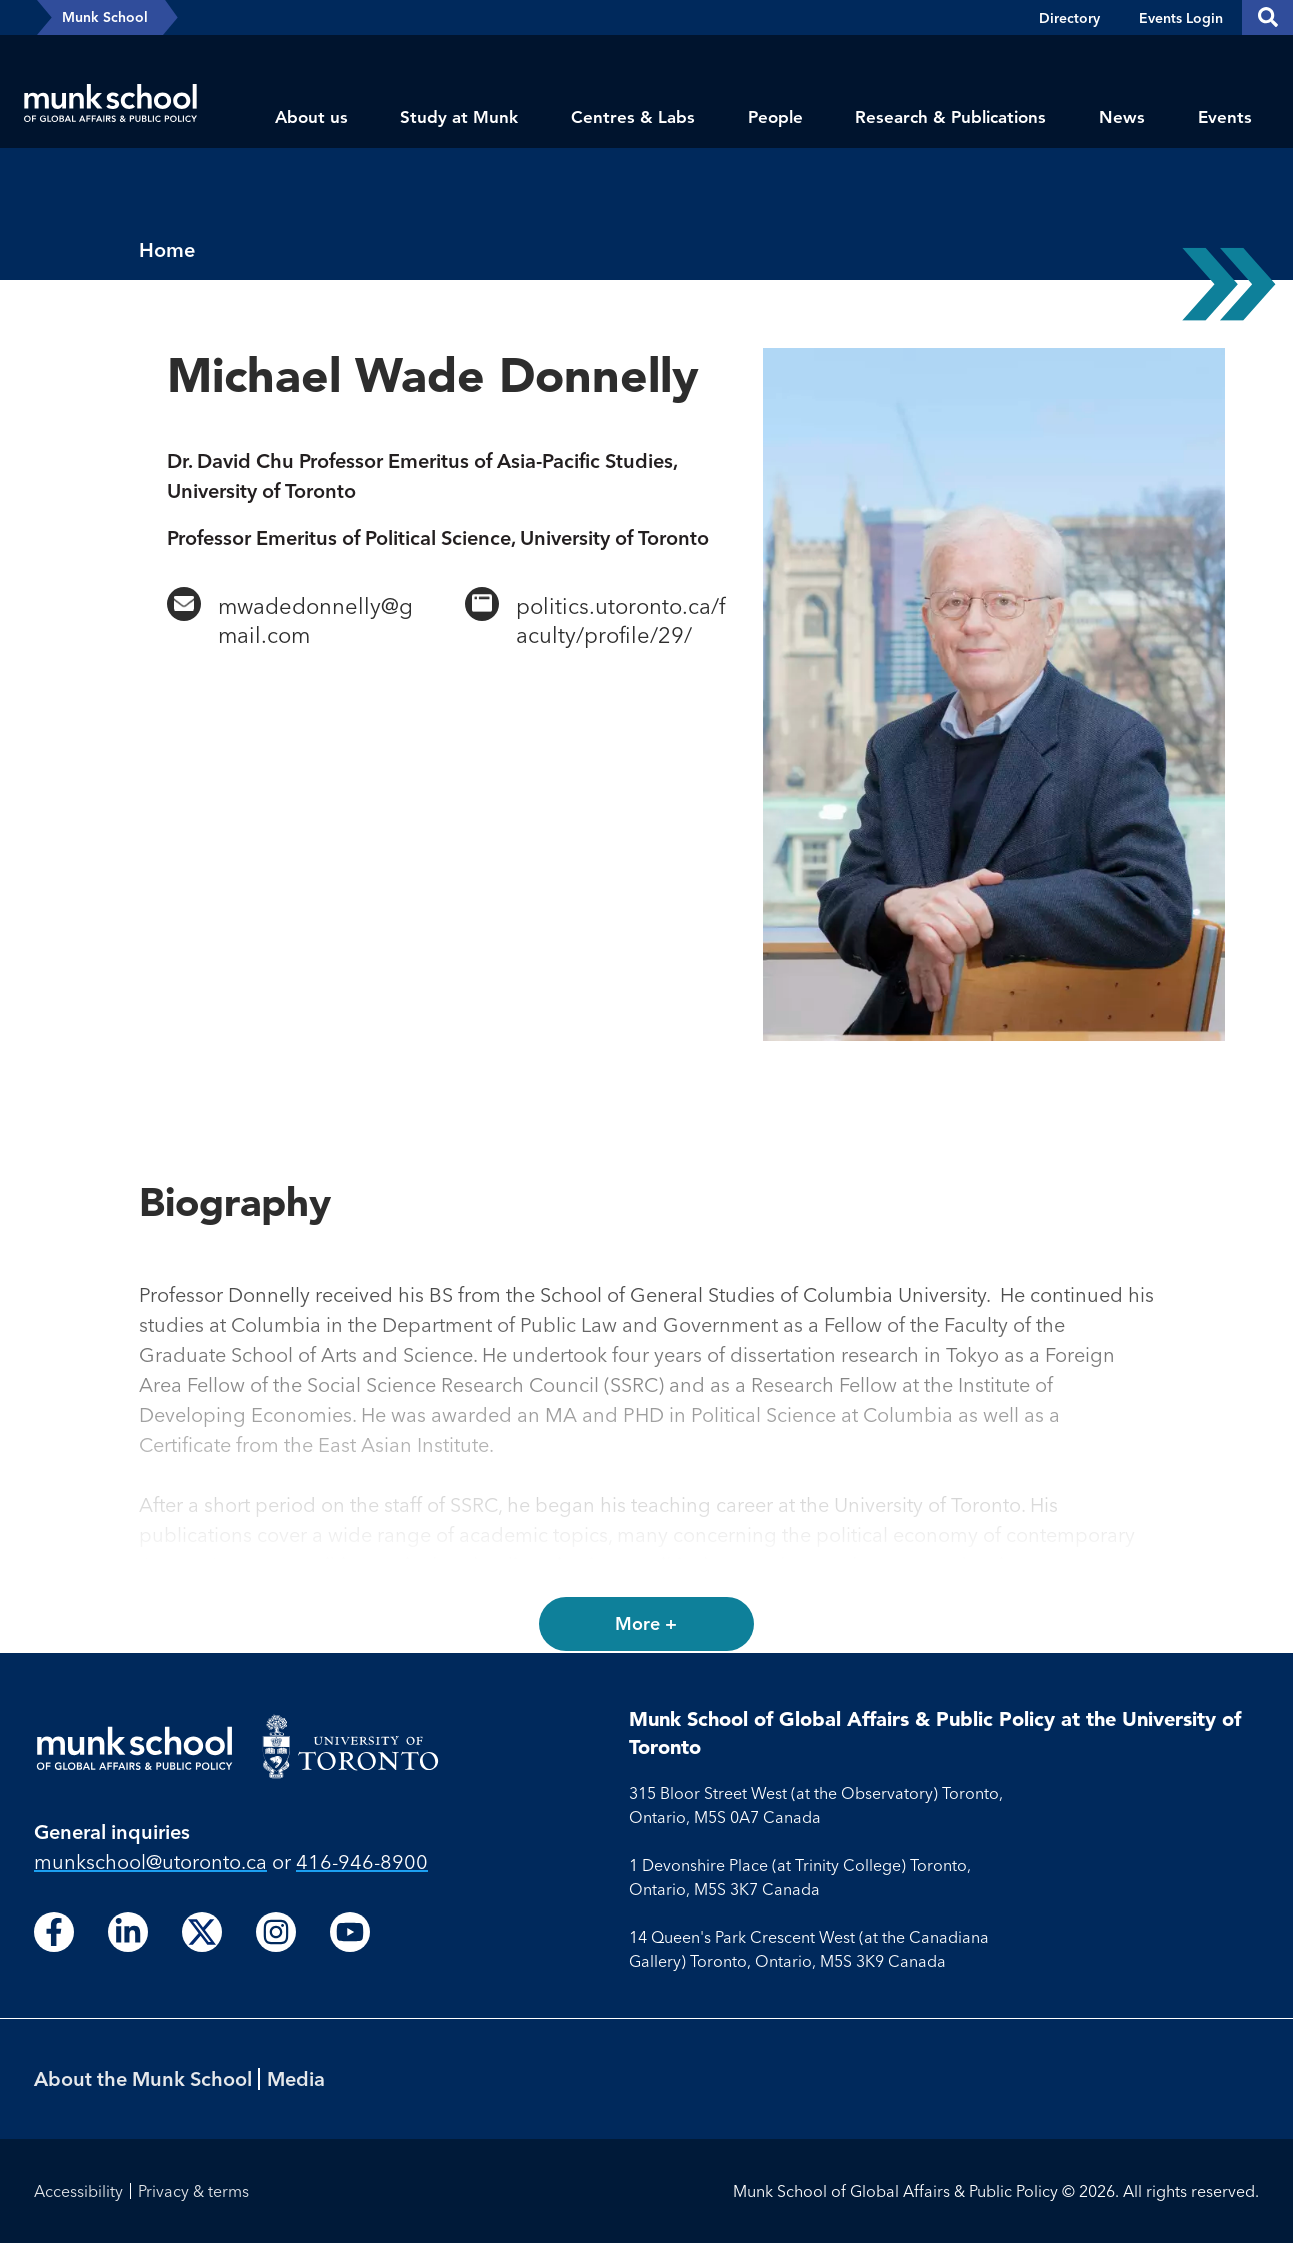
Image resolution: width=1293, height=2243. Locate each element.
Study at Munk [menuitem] (459, 117)
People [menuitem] (775, 117)
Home (167, 249)
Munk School (105, 17)
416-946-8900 (362, 1861)
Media (296, 2078)
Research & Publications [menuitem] (950, 117)
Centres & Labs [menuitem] (633, 117)
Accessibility (78, 2191)
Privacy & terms (193, 2191)
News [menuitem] (1122, 117)
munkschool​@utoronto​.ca (150, 1861)
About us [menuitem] (311, 117)
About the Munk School (143, 2078)
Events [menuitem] (1225, 117)
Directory (1069, 18)
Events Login (1181, 18)
